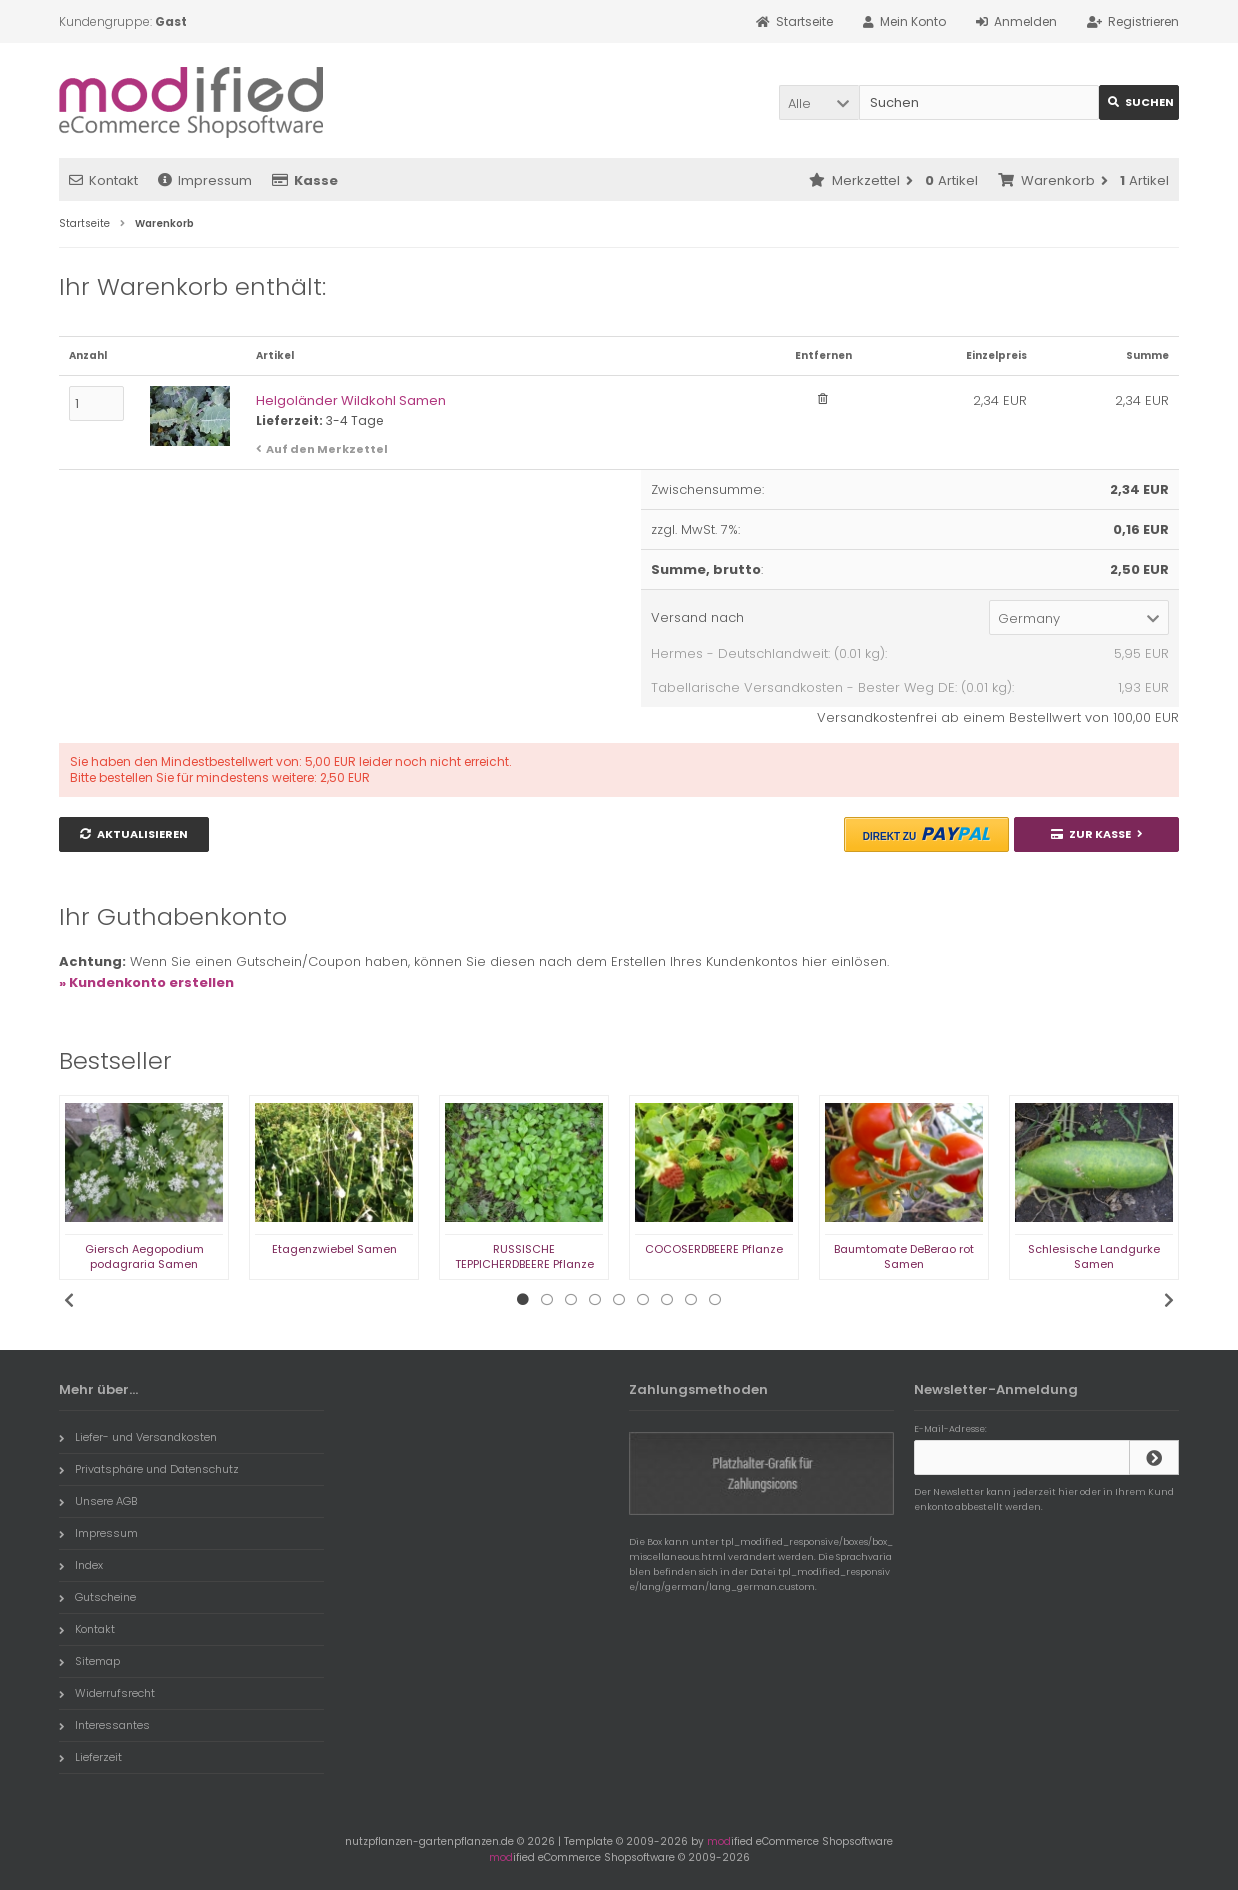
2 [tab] (547, 1300)
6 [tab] (643, 1300)
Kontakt (103, 180)
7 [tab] (667, 1300)
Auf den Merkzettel (327, 449)
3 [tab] (571, 1300)
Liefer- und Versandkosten (138, 1437)
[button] (819, 102)
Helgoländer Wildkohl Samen (351, 400)
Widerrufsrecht (107, 1693)
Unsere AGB (98, 1501)
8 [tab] (691, 1300)
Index (81, 1565)
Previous (69, 1300)
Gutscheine (97, 1597)
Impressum (205, 180)
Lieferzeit (90, 1757)
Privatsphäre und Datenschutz (149, 1469)
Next (1169, 1300)
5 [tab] (619, 1300)
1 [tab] (523, 1300)
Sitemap (89, 1661)
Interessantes (104, 1725)
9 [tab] (715, 1300)
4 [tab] (595, 1300)
